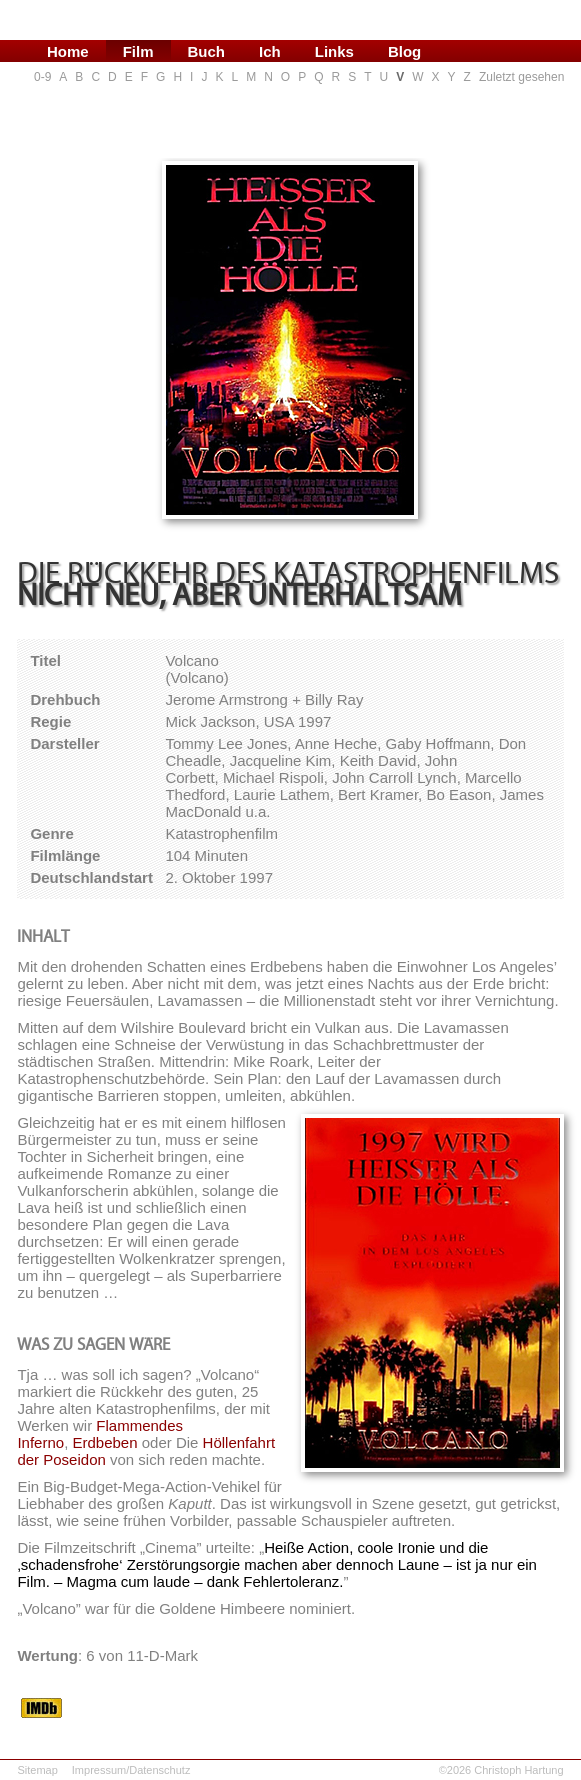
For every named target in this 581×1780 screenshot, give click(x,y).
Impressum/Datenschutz (131, 1770)
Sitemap (37, 1770)
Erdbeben (104, 1442)
